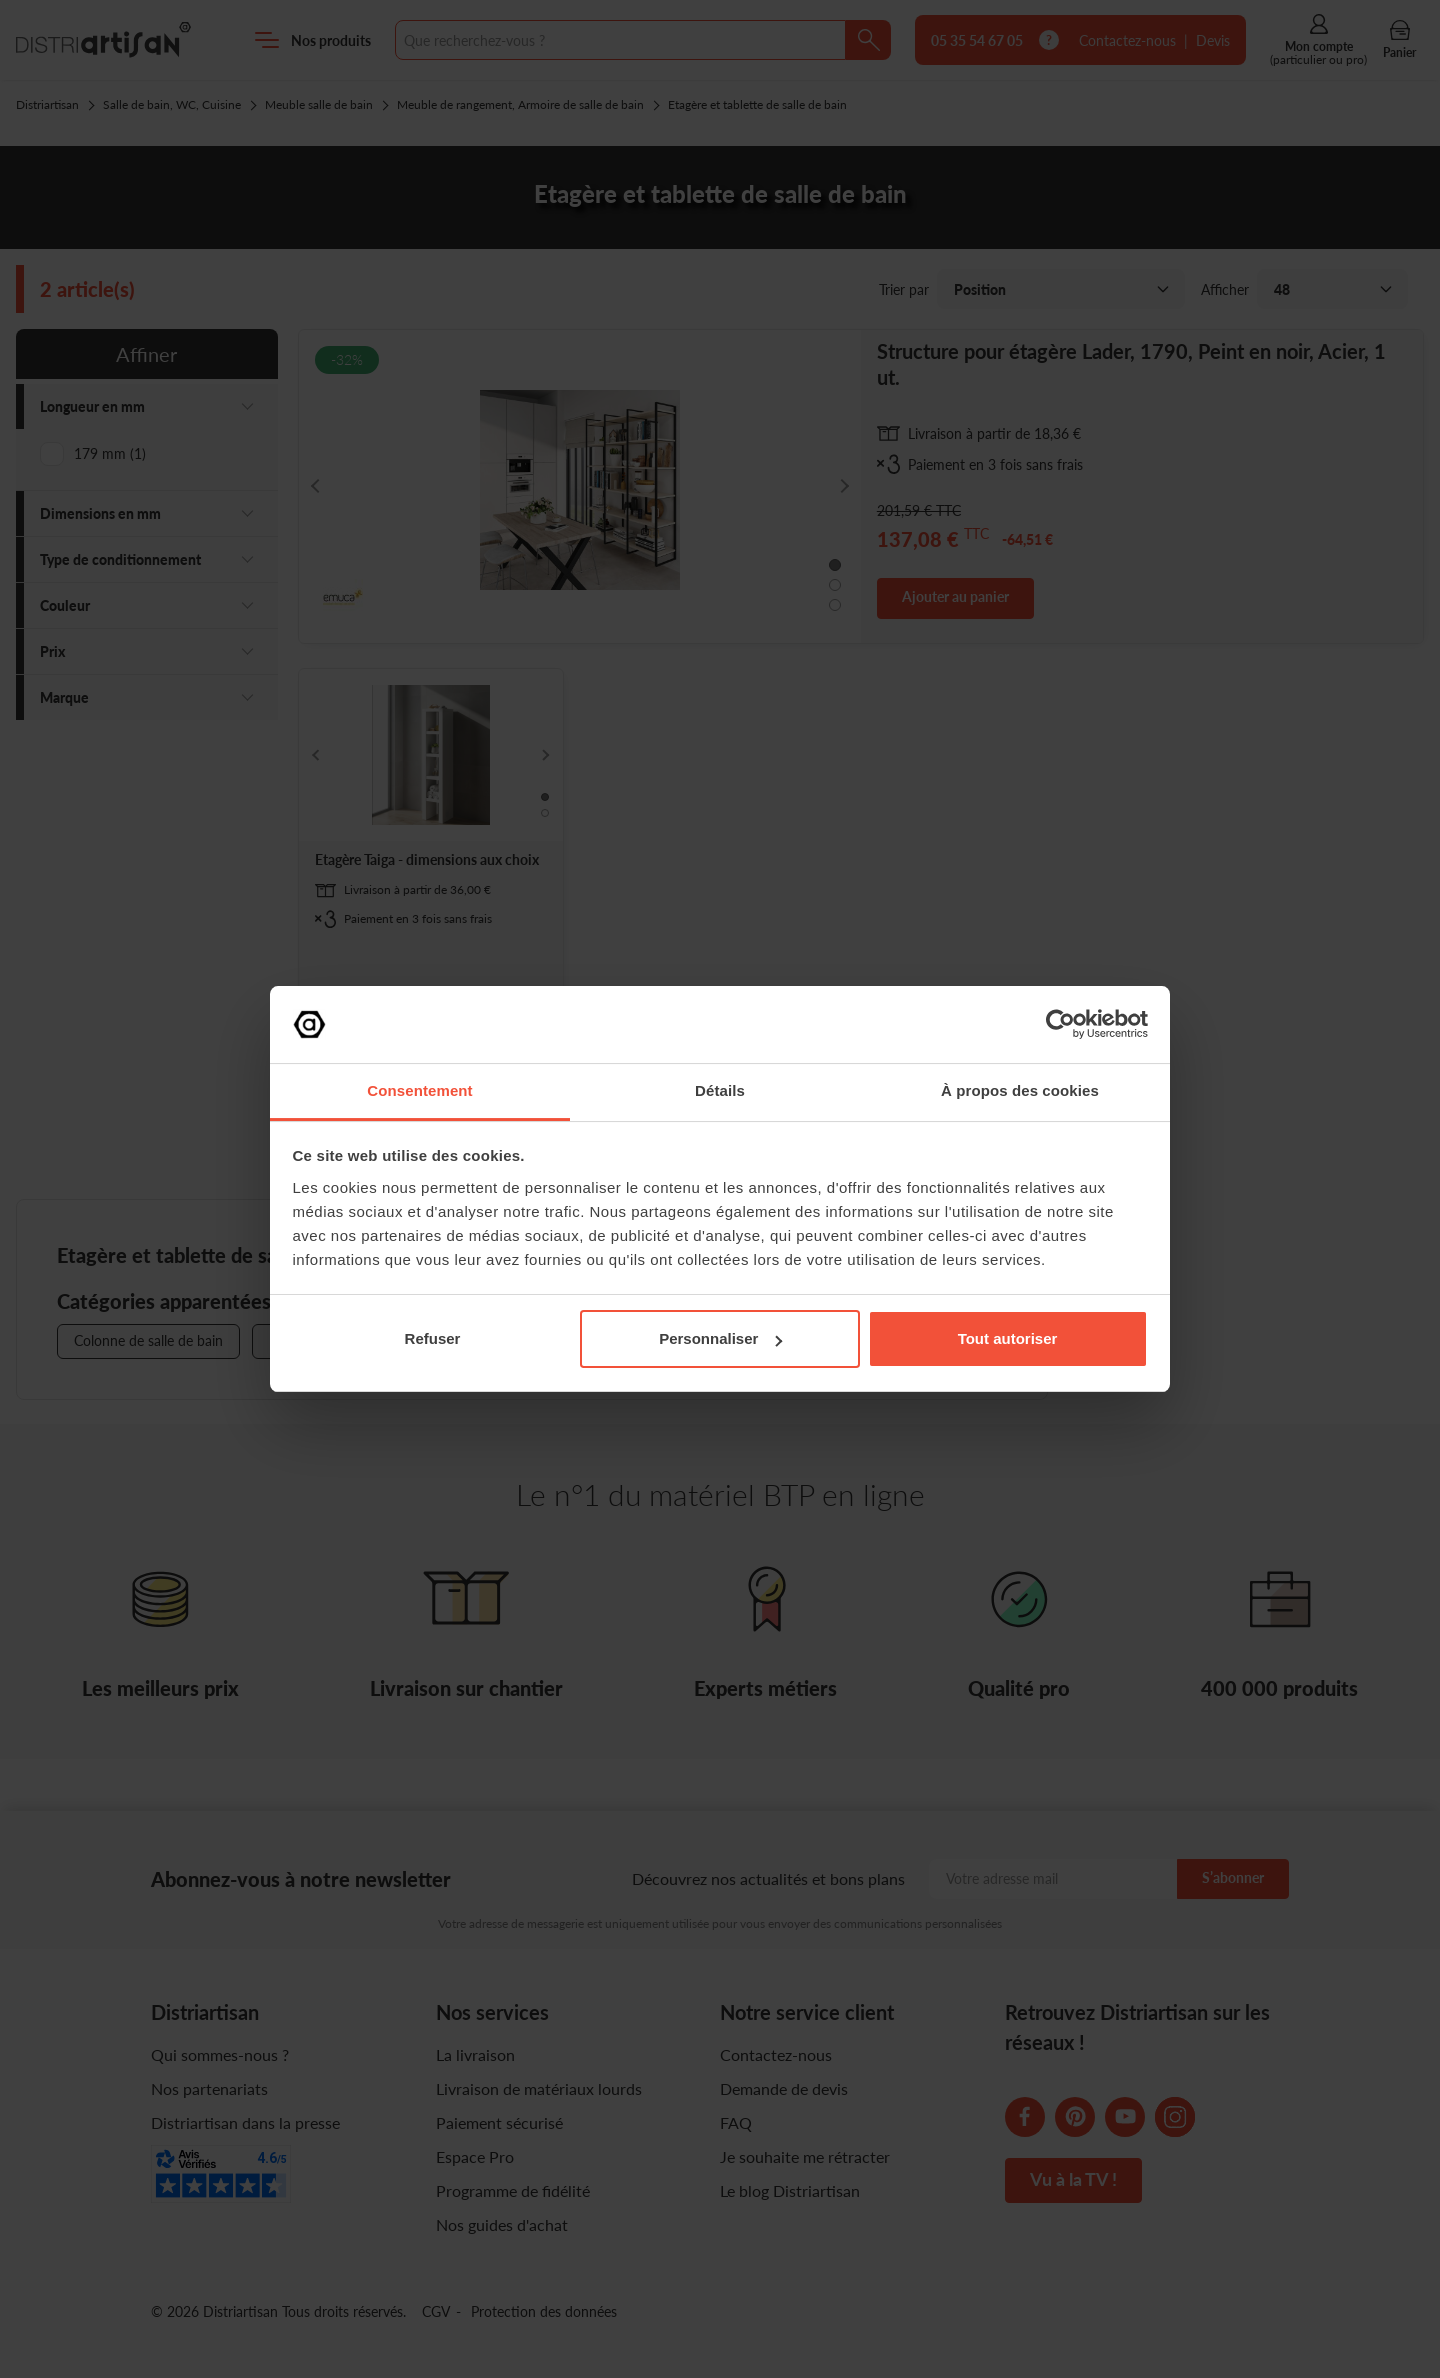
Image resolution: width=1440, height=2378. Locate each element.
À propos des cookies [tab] (1020, 1090)
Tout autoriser (1008, 1338)
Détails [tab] (720, 1090)
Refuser (433, 1338)
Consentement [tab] (419, 1090)
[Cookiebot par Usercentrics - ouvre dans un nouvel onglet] (1060, 1024)
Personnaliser (720, 1338)
